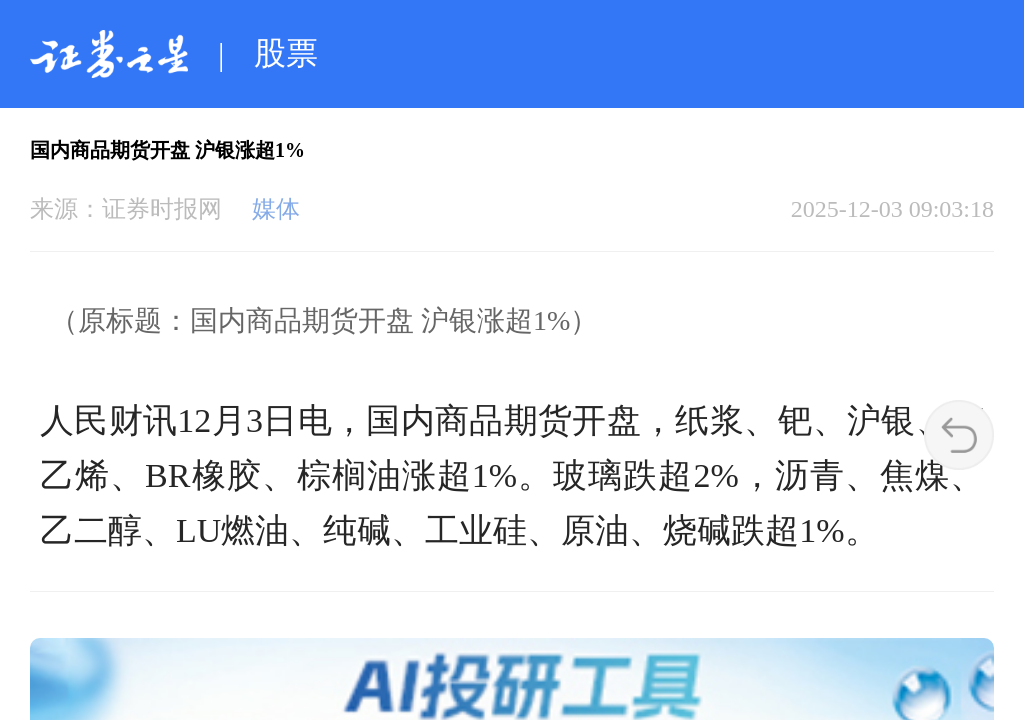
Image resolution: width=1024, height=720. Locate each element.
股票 (286, 53)
